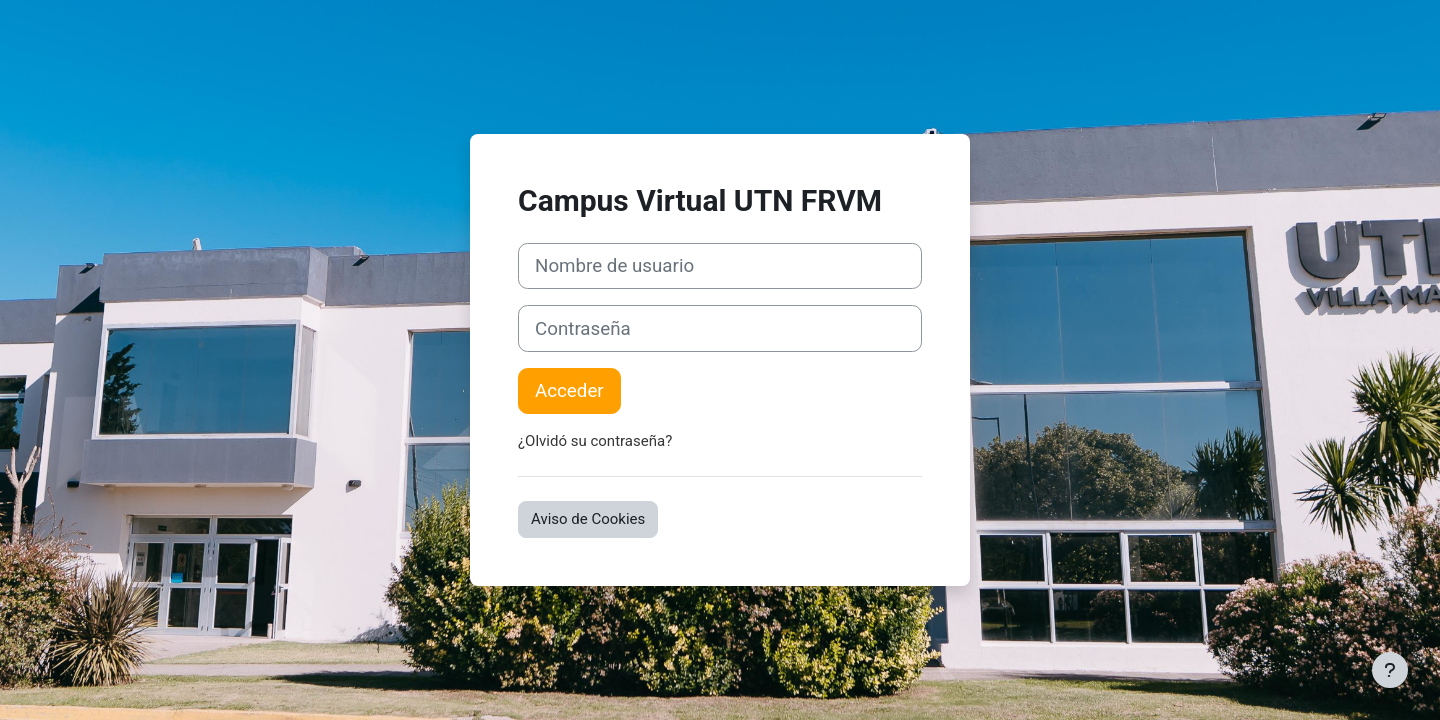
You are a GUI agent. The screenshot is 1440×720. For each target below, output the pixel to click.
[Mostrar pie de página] (1390, 670)
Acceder (569, 391)
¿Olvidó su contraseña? (595, 441)
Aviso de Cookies (588, 519)
